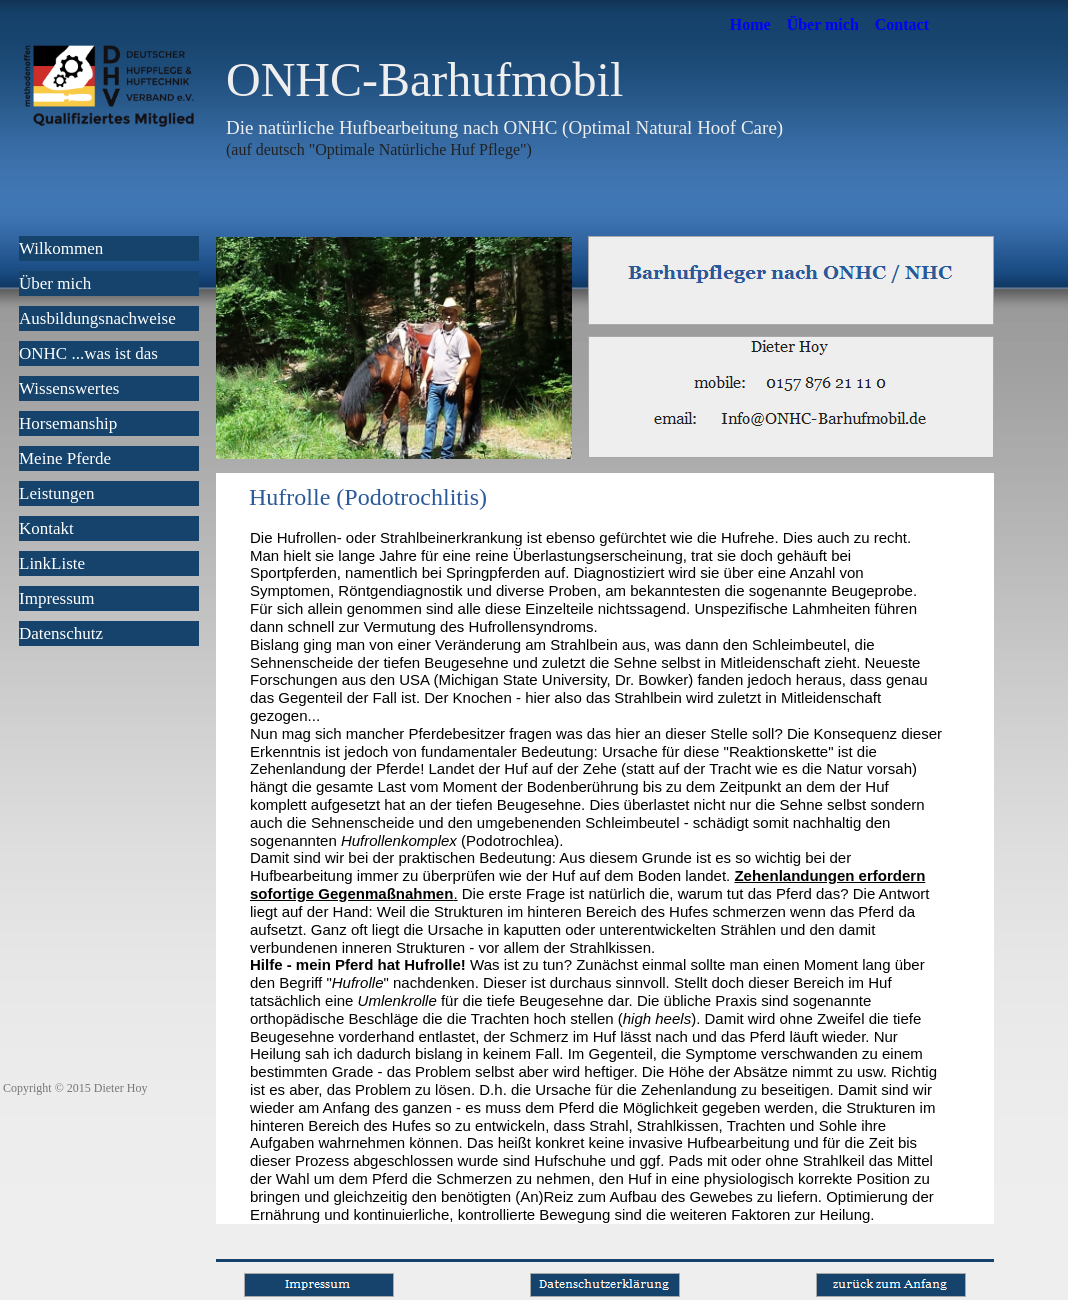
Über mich (823, 24)
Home (750, 24)
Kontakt (46, 528)
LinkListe (52, 563)
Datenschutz (61, 633)
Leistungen (57, 493)
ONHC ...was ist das (88, 353)
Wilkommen (61, 248)
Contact (902, 24)
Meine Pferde (65, 458)
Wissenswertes (69, 388)
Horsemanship (68, 423)
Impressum (57, 598)
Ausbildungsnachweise (97, 318)
